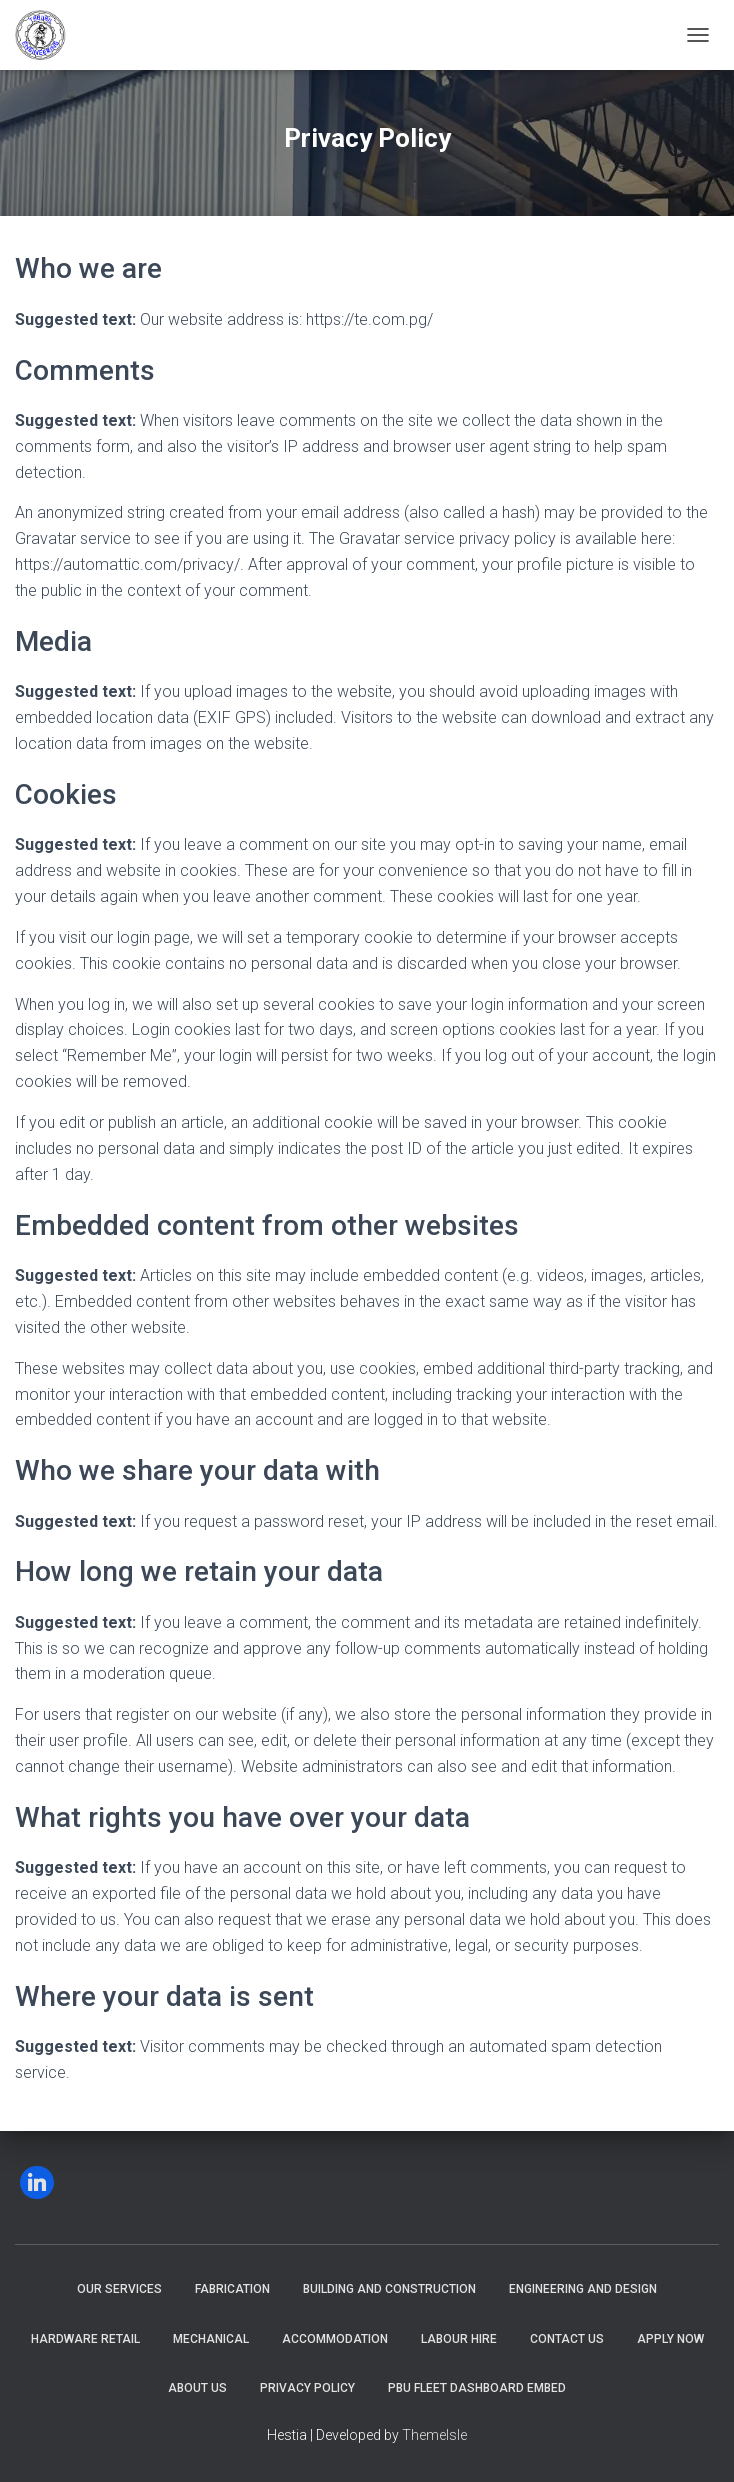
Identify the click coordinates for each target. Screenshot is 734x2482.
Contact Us (567, 2339)
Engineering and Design (583, 2289)
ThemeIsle (434, 2435)
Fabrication (232, 2289)
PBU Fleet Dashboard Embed (477, 2388)
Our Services (119, 2289)
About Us (197, 2388)
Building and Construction (389, 2289)
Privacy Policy (307, 2388)
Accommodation (335, 2339)
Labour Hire (459, 2339)
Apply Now (670, 2339)
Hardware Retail (85, 2339)
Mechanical (211, 2339)
